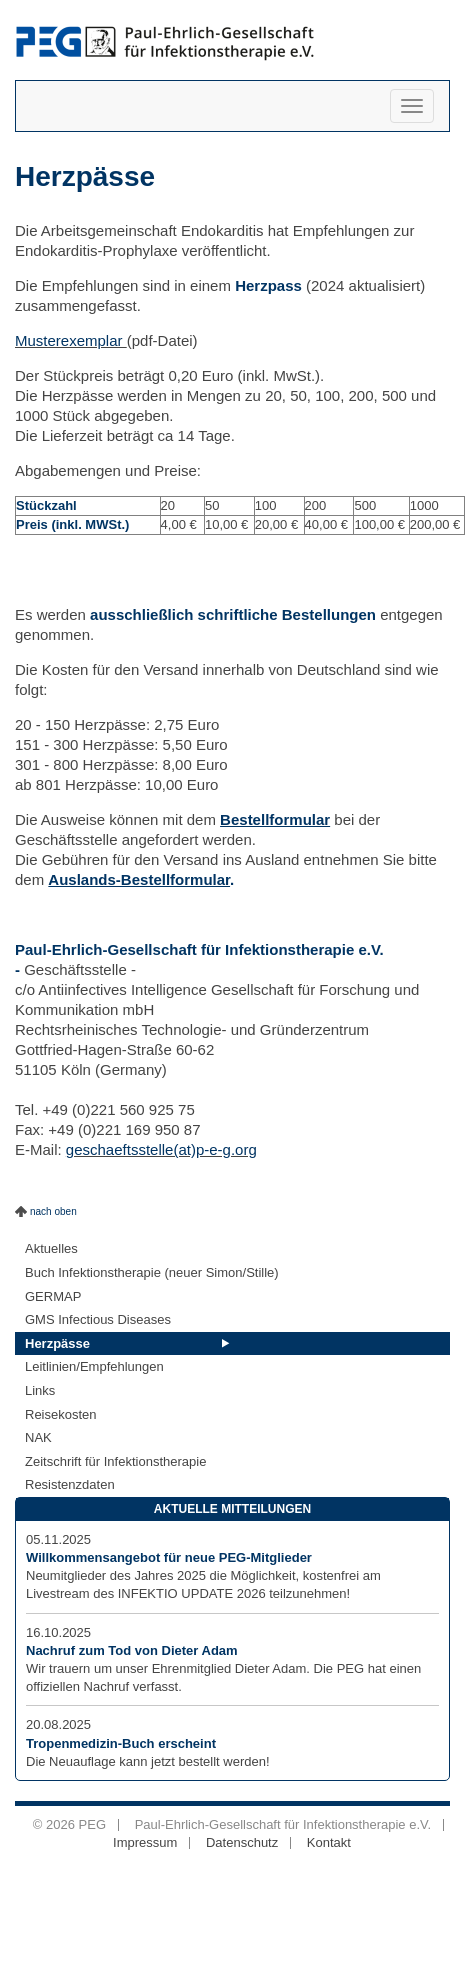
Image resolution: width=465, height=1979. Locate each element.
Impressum (145, 1842)
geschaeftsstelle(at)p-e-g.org (161, 1149)
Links (40, 1390)
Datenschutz (242, 1842)
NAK (38, 1437)
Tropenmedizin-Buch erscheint (121, 1743)
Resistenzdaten (70, 1484)
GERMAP (53, 1296)
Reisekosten (61, 1414)
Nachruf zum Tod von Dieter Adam (132, 1650)
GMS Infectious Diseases (98, 1319)
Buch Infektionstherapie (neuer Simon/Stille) (152, 1272)
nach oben (53, 1211)
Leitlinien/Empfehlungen (94, 1366)
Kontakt (329, 1842)
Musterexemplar (71, 340)
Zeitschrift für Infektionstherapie (115, 1461)
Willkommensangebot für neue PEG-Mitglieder (169, 1557)
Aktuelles (51, 1248)
